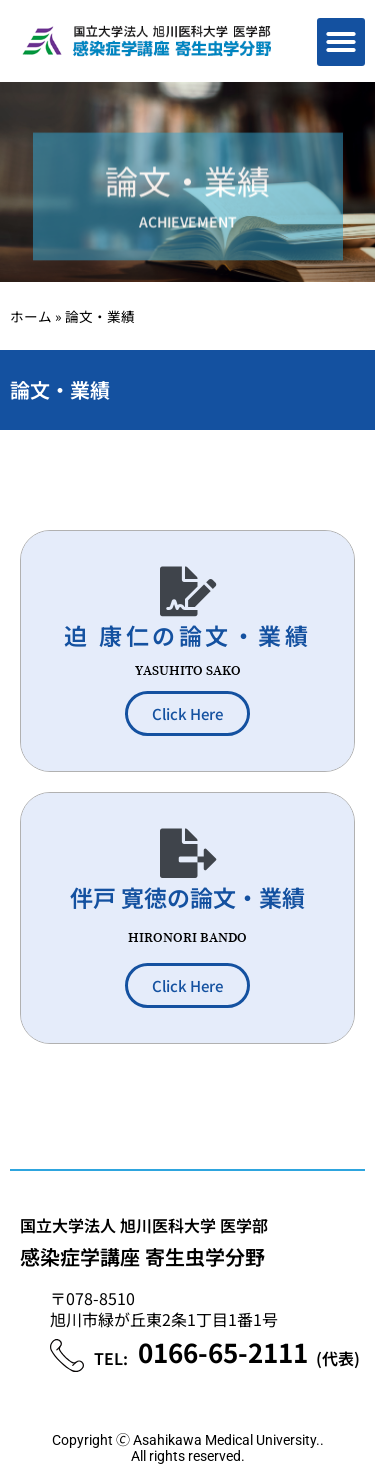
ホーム (31, 316)
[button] (341, 42)
